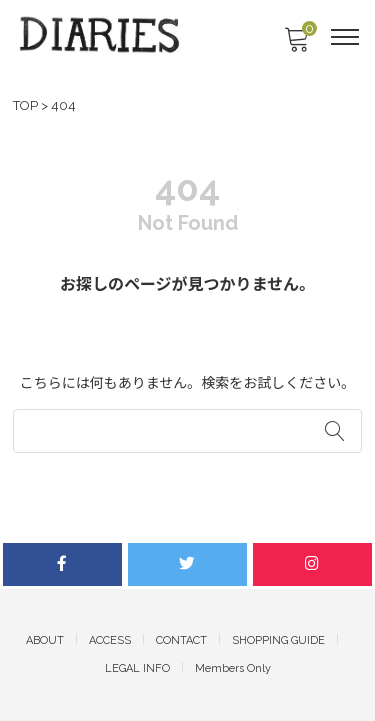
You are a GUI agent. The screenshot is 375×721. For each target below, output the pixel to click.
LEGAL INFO (137, 668)
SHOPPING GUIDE (278, 640)
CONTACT (181, 640)
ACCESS (110, 640)
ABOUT (45, 640)
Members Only (233, 668)
